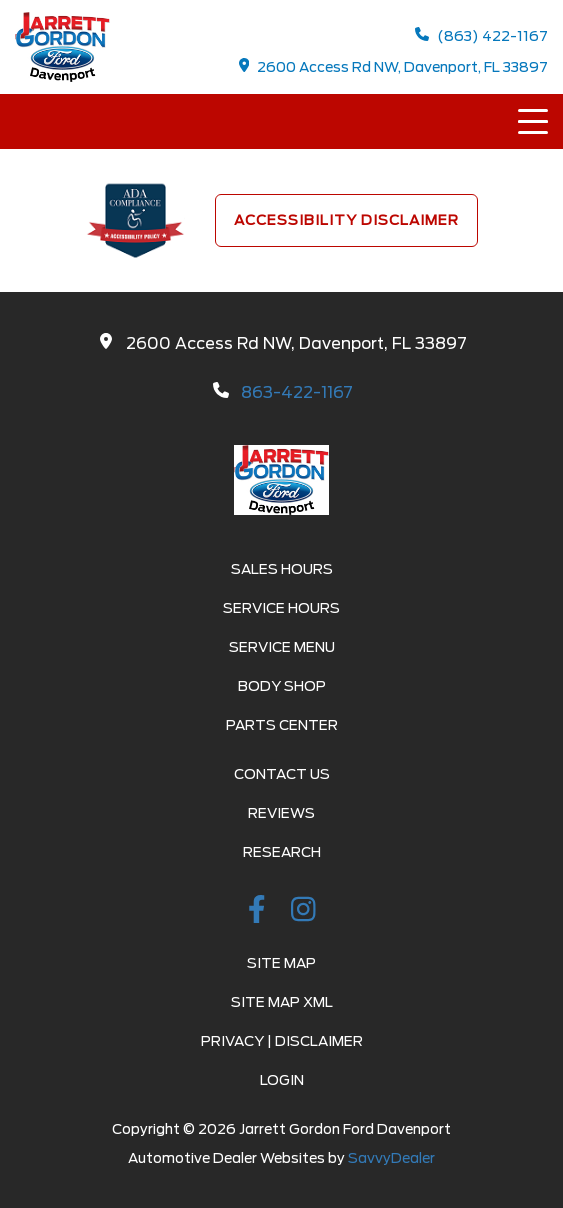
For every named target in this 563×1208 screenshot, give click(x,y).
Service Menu (282, 647)
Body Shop (282, 686)
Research (282, 852)
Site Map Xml (282, 1002)
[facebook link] (260, 913)
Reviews (281, 813)
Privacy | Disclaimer (282, 1041)
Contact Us (282, 774)
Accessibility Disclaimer (346, 220)
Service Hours (281, 608)
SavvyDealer (391, 1158)
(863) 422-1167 (481, 35)
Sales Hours (282, 569)
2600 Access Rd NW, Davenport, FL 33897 (394, 66)
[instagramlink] (303, 913)
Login (282, 1080)
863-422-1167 (297, 392)
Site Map (281, 963)
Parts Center (282, 725)
